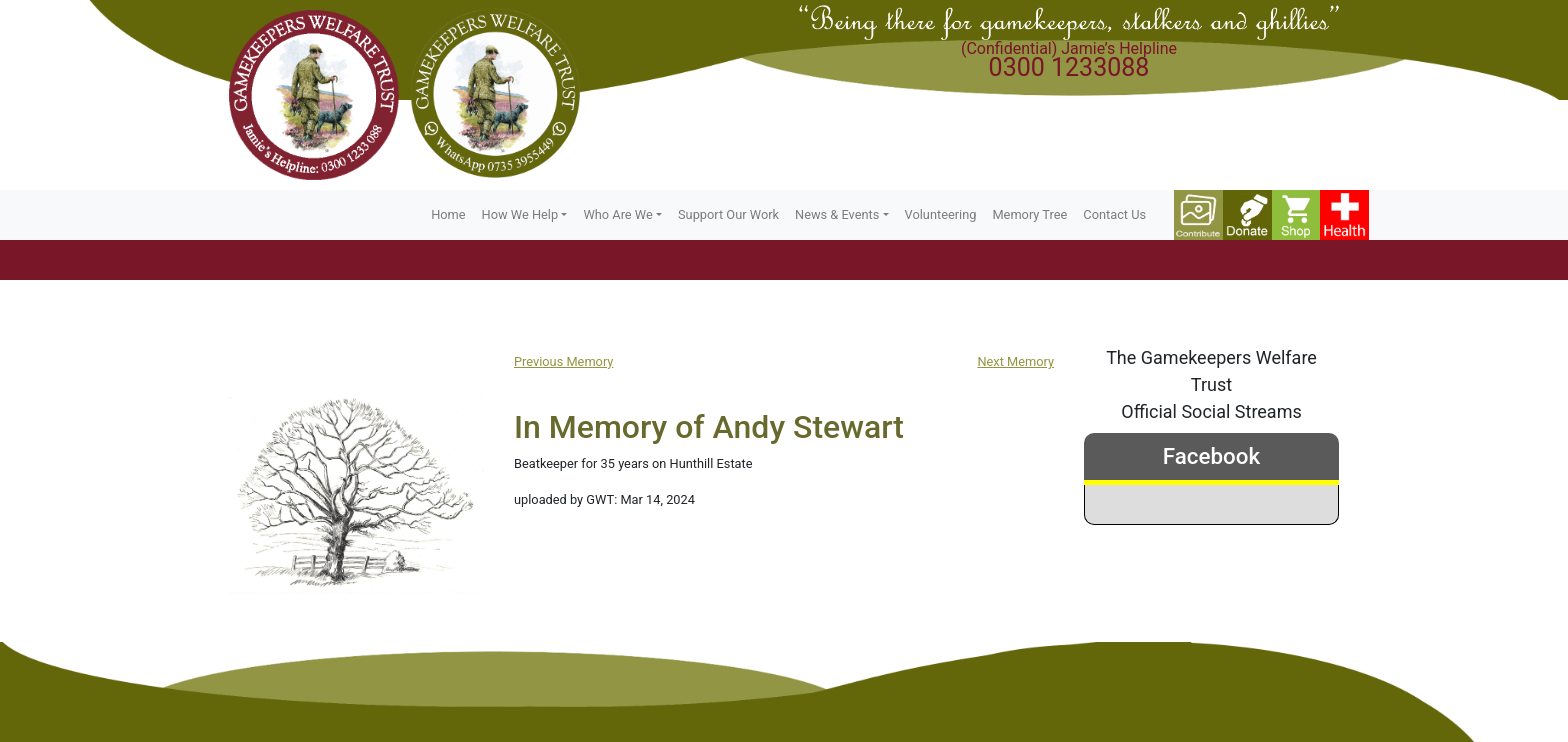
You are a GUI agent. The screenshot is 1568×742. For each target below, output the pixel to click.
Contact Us (1114, 214)
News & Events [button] (837, 214)
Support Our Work (728, 214)
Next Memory (1015, 361)
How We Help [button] (520, 214)
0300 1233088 (1069, 67)
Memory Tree (1029, 214)
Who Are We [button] (617, 214)
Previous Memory (563, 361)
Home (448, 214)
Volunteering (941, 214)
